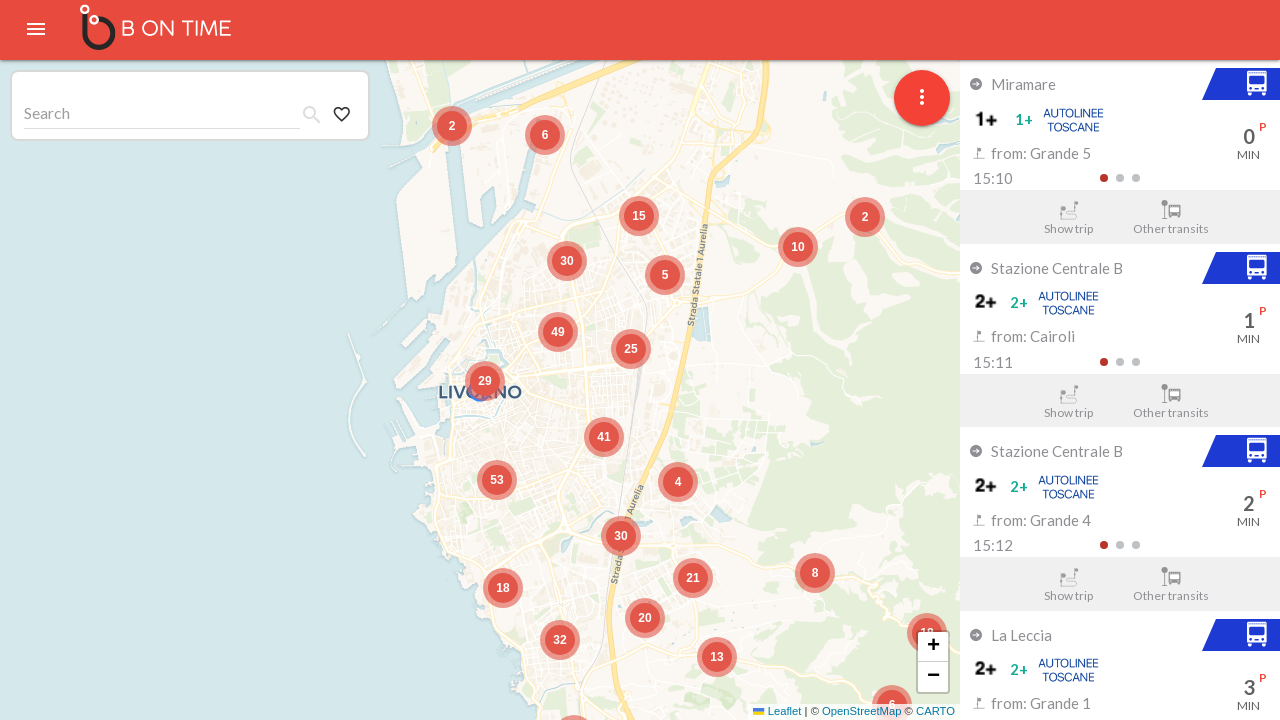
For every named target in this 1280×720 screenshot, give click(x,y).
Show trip (1068, 218)
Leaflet (777, 711)
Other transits (1171, 218)
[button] (485, 381)
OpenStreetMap (861, 711)
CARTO (935, 711)
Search (47, 112)
